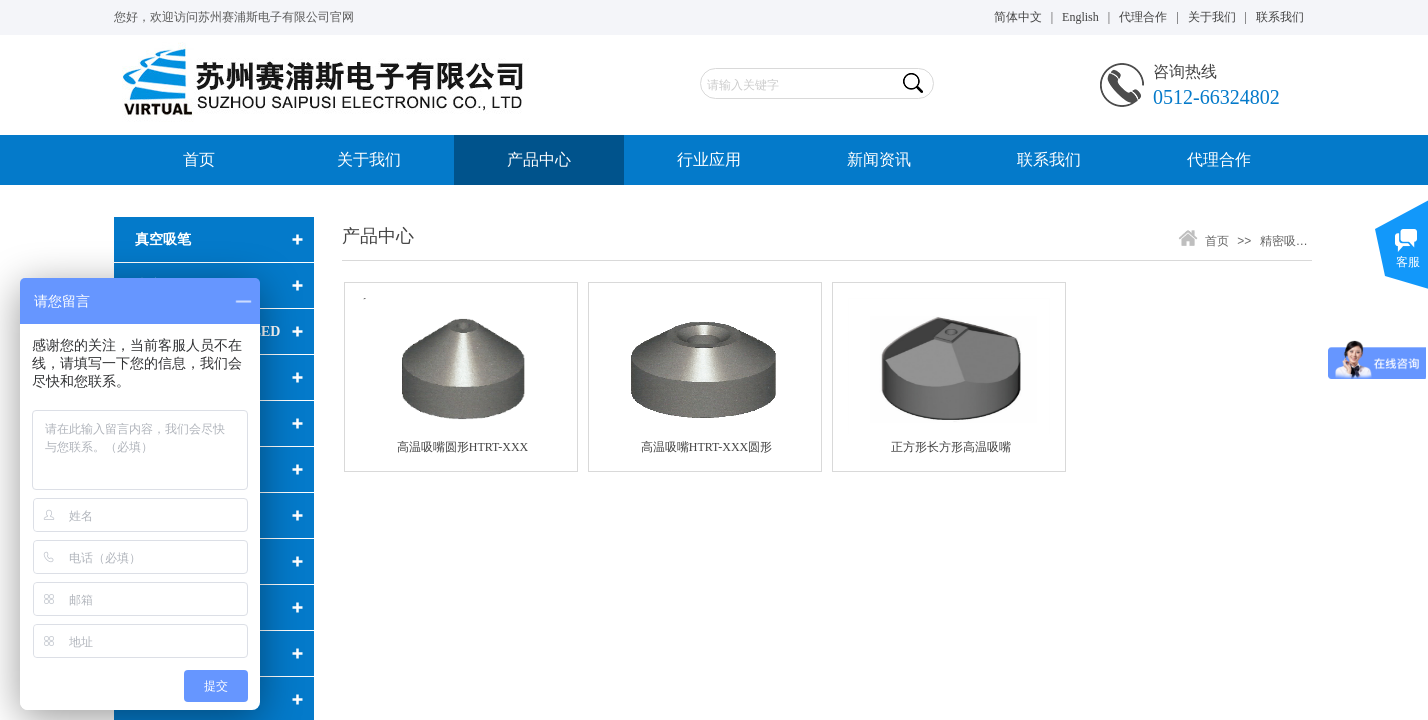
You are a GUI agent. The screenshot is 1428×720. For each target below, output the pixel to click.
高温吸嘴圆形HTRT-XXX (463, 447)
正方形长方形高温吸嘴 (951, 447)
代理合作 (1219, 159)
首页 (199, 159)
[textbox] (799, 85)
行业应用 (709, 159)
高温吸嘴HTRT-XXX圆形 (707, 447)
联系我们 (1049, 159)
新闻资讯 (879, 159)
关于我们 (369, 159)
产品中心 (539, 159)
